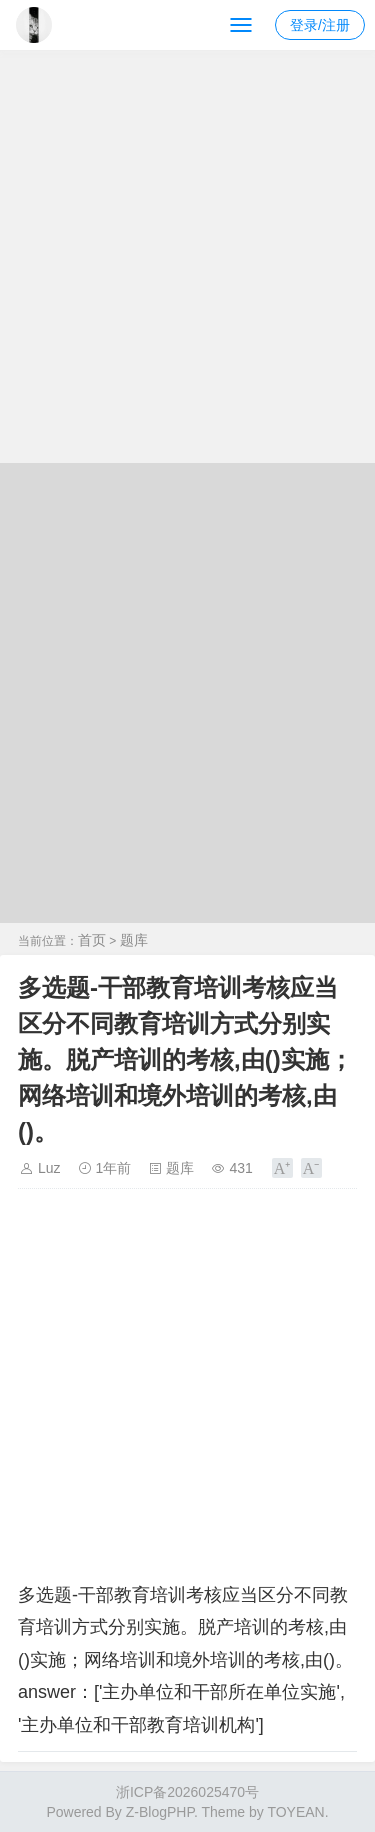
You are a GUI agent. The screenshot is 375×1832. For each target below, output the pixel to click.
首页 (92, 940)
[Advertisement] (187, 265)
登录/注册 (320, 25)
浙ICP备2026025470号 (187, 1792)
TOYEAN (295, 1812)
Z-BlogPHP (160, 1812)
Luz (49, 1168)
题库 (134, 940)
